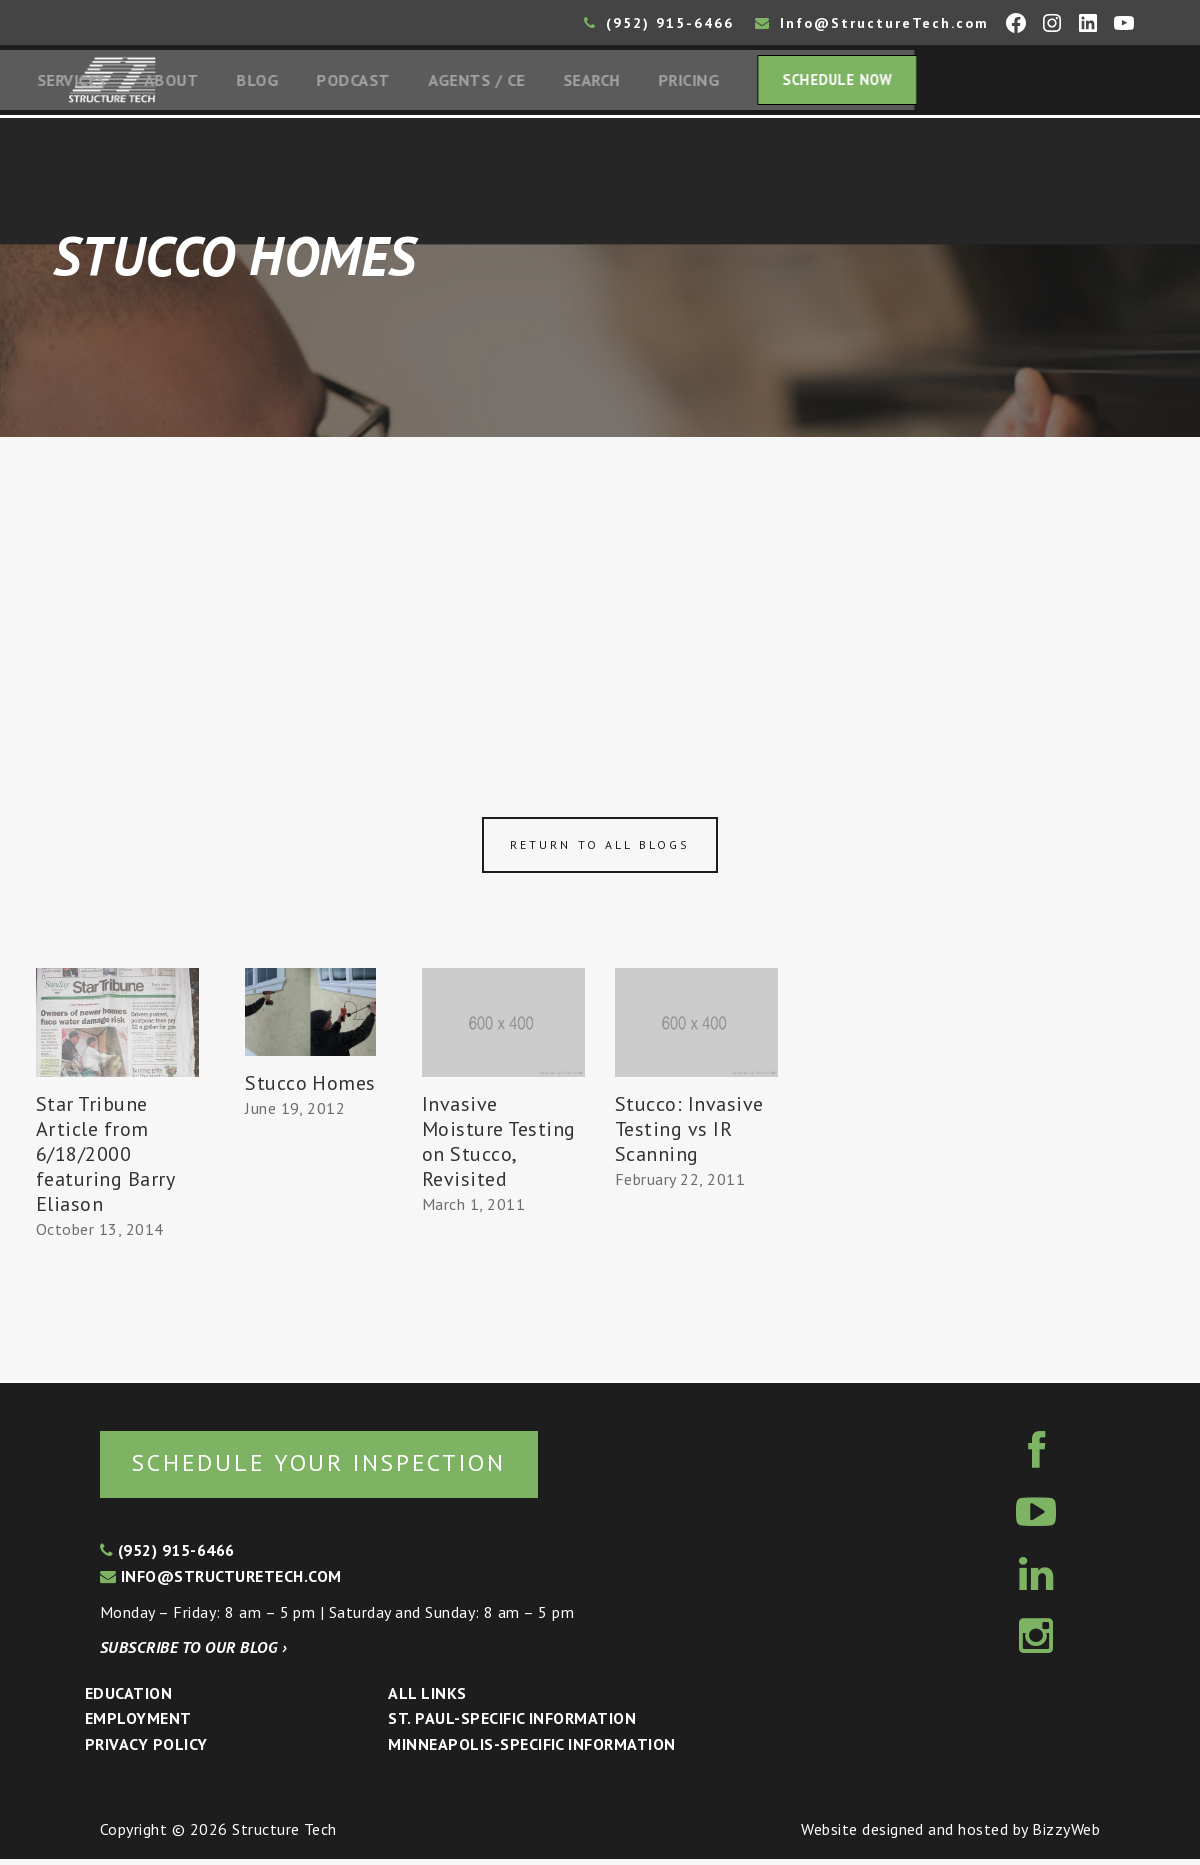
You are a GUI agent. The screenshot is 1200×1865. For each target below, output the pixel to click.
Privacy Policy (146, 1750)
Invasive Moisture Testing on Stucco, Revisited (499, 1145)
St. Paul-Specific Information (512, 1725)
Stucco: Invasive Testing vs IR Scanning (689, 1133)
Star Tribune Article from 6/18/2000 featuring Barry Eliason (105, 1158)
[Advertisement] (600, 592)
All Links (427, 1699)
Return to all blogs (600, 849)
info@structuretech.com (221, 1582)
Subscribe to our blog (193, 1653)
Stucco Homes (310, 1087)
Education (128, 1699)
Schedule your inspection (335, 1467)
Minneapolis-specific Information (531, 1750)
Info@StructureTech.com (872, 23)
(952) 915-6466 (659, 23)
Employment (138, 1725)
